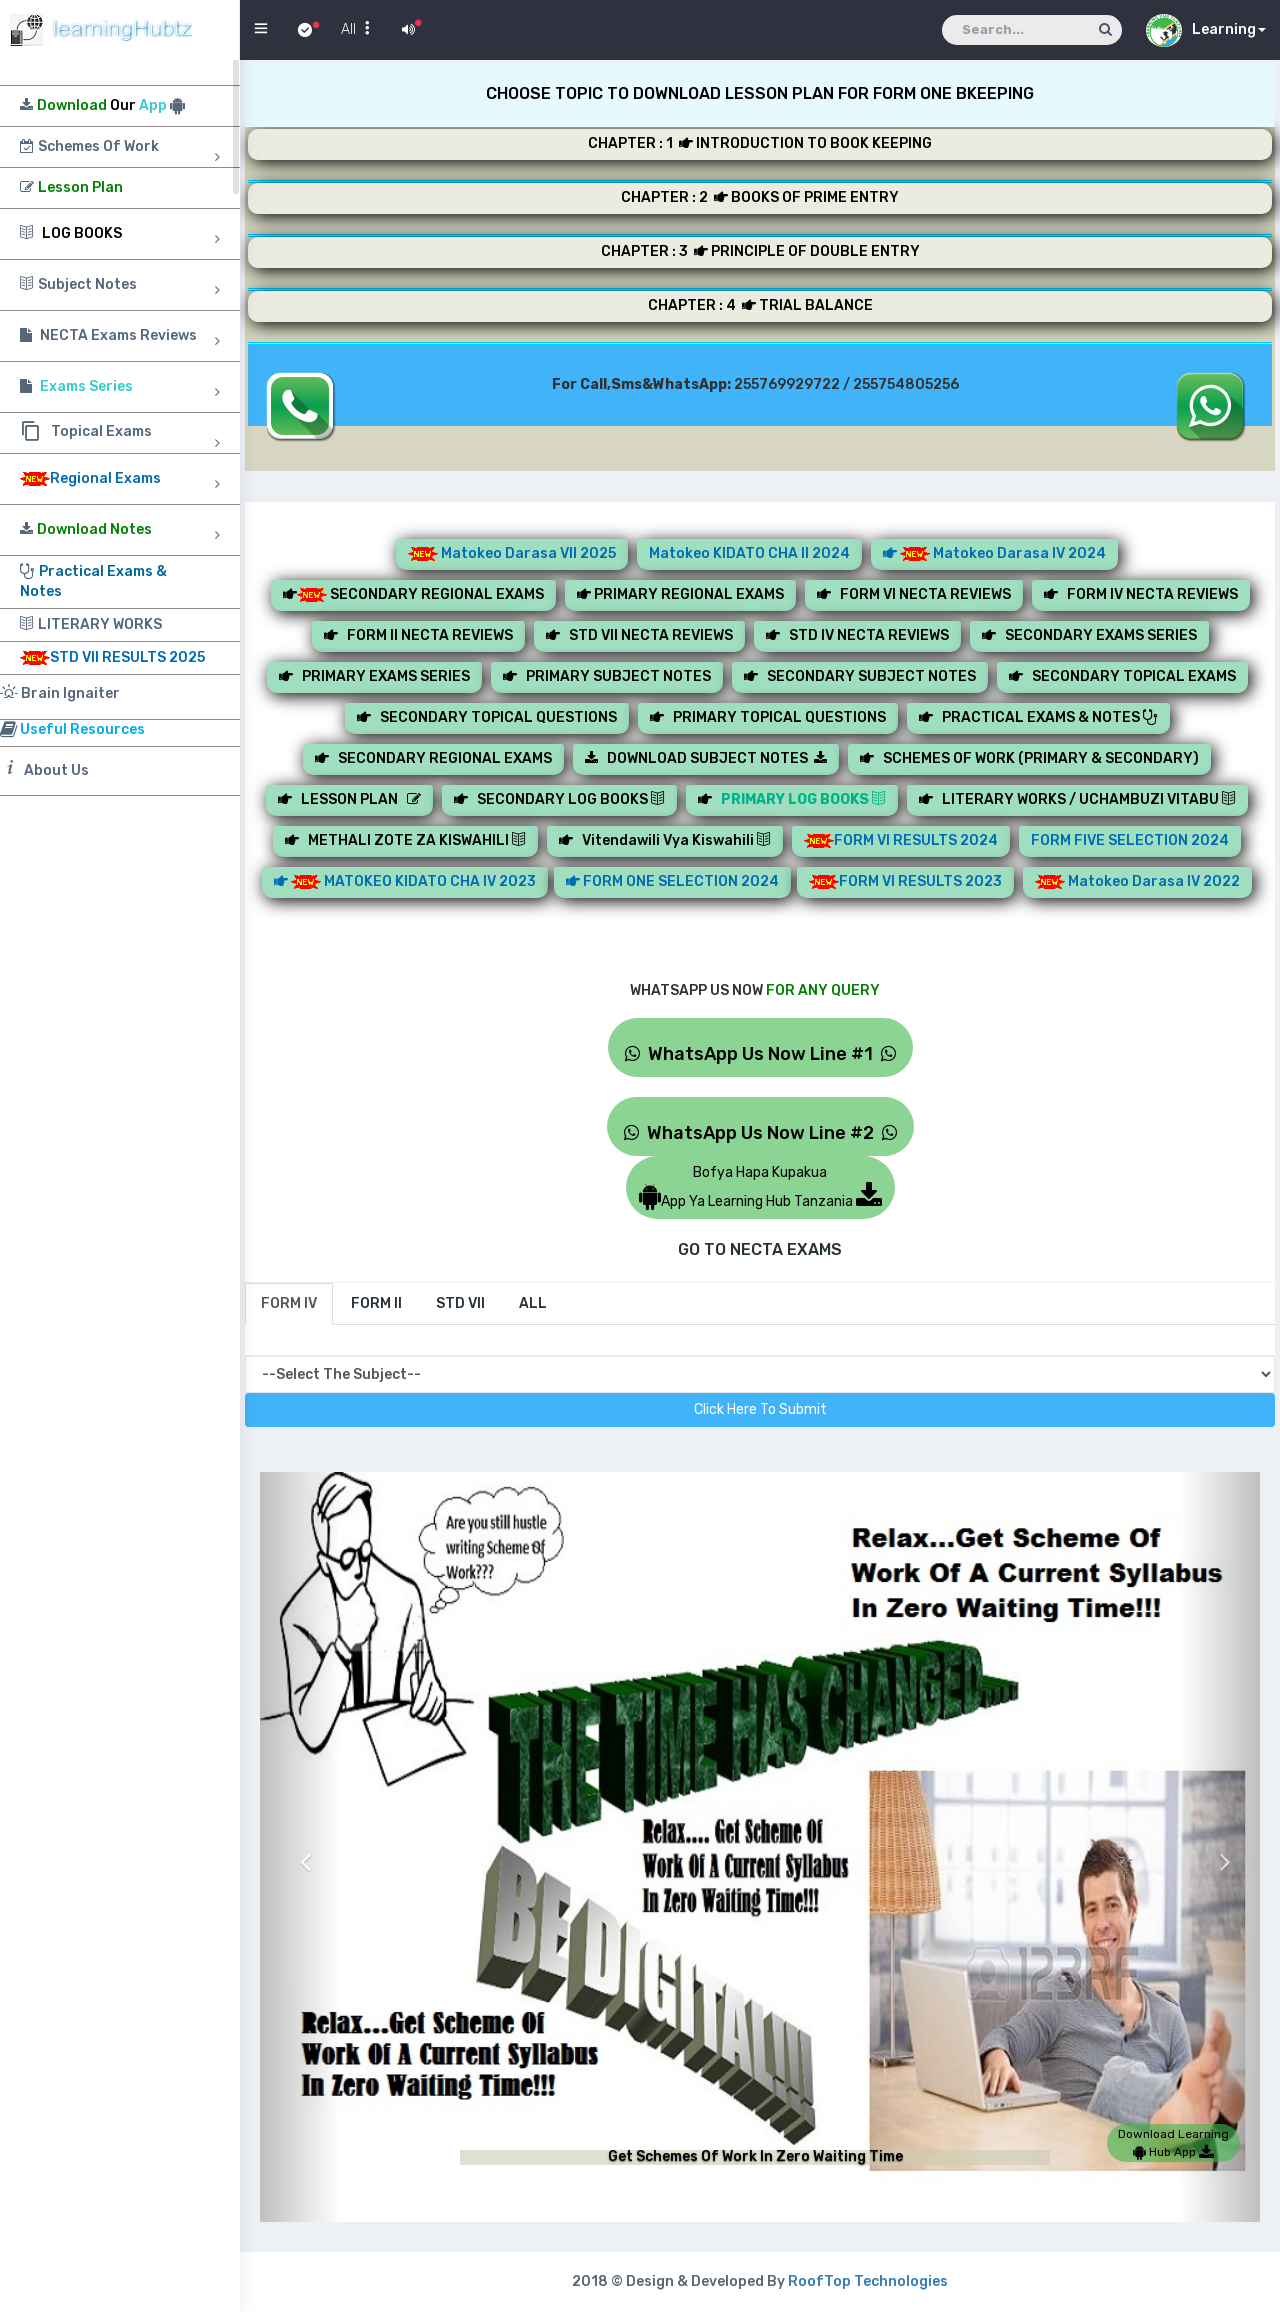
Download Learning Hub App (1173, 2143)
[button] (300, 1847)
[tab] (289, 1304)
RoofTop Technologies (868, 2281)
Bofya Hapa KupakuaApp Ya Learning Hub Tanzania (760, 1187)
